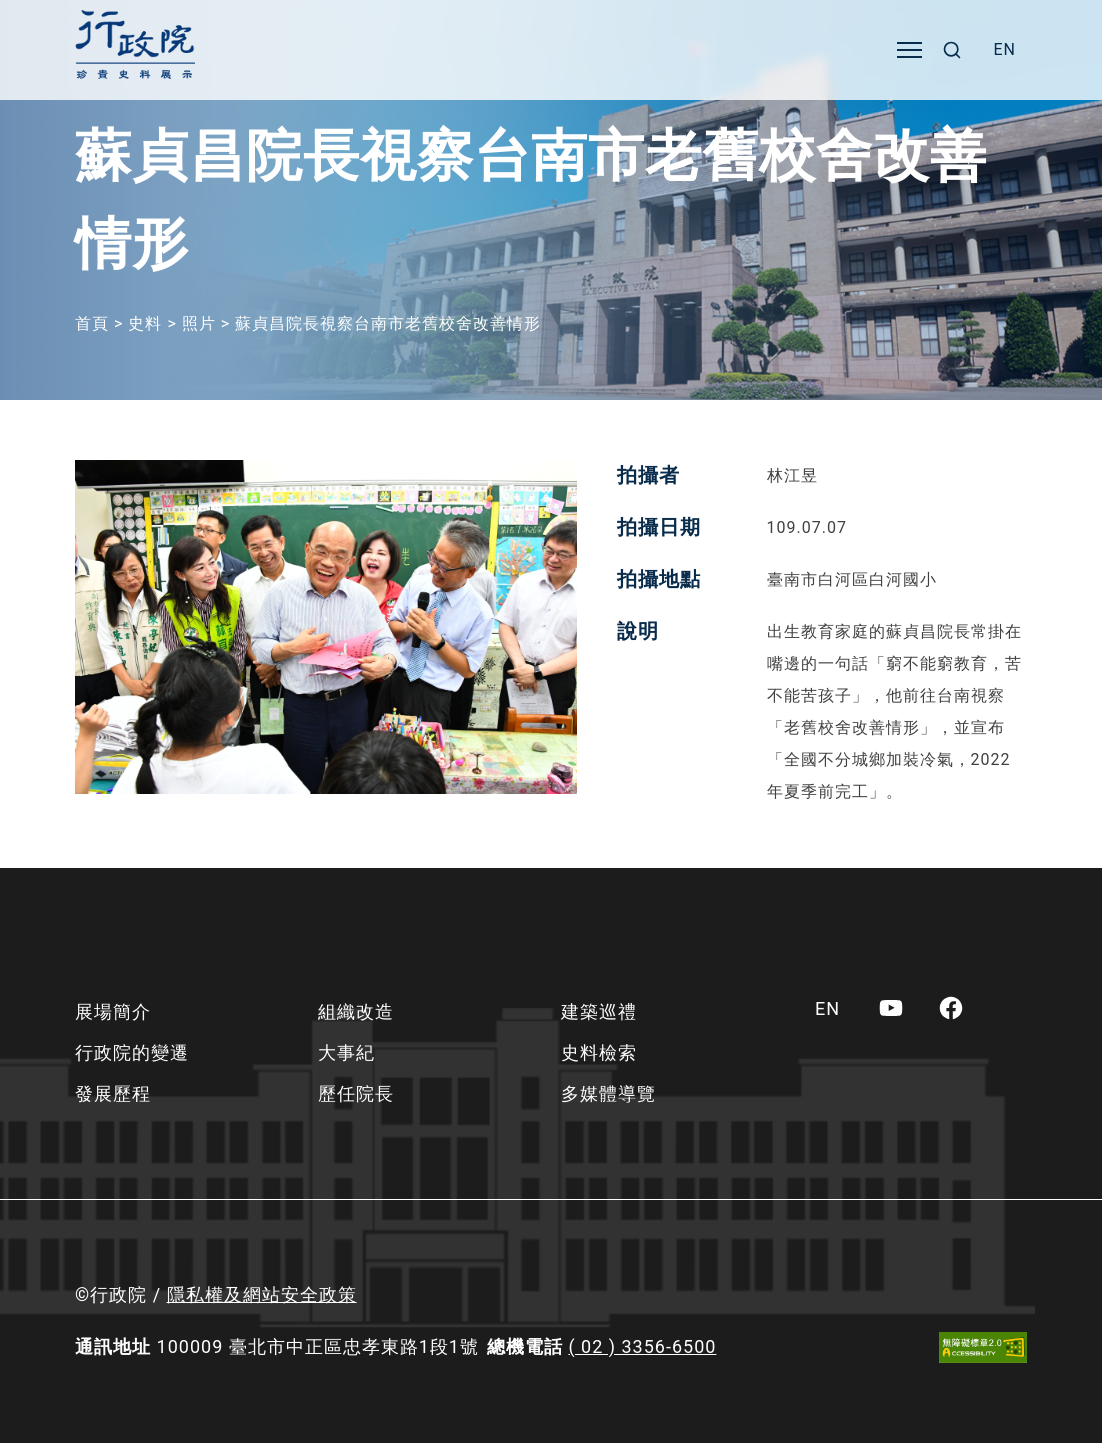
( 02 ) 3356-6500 (642, 1346)
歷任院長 (356, 1093)
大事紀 (346, 1052)
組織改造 (356, 1011)
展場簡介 (113, 1011)
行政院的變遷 (132, 1052)
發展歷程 (113, 1093)
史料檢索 (599, 1052)
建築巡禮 (599, 1011)
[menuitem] (1004, 50)
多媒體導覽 (608, 1093)
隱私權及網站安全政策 (262, 1294)
